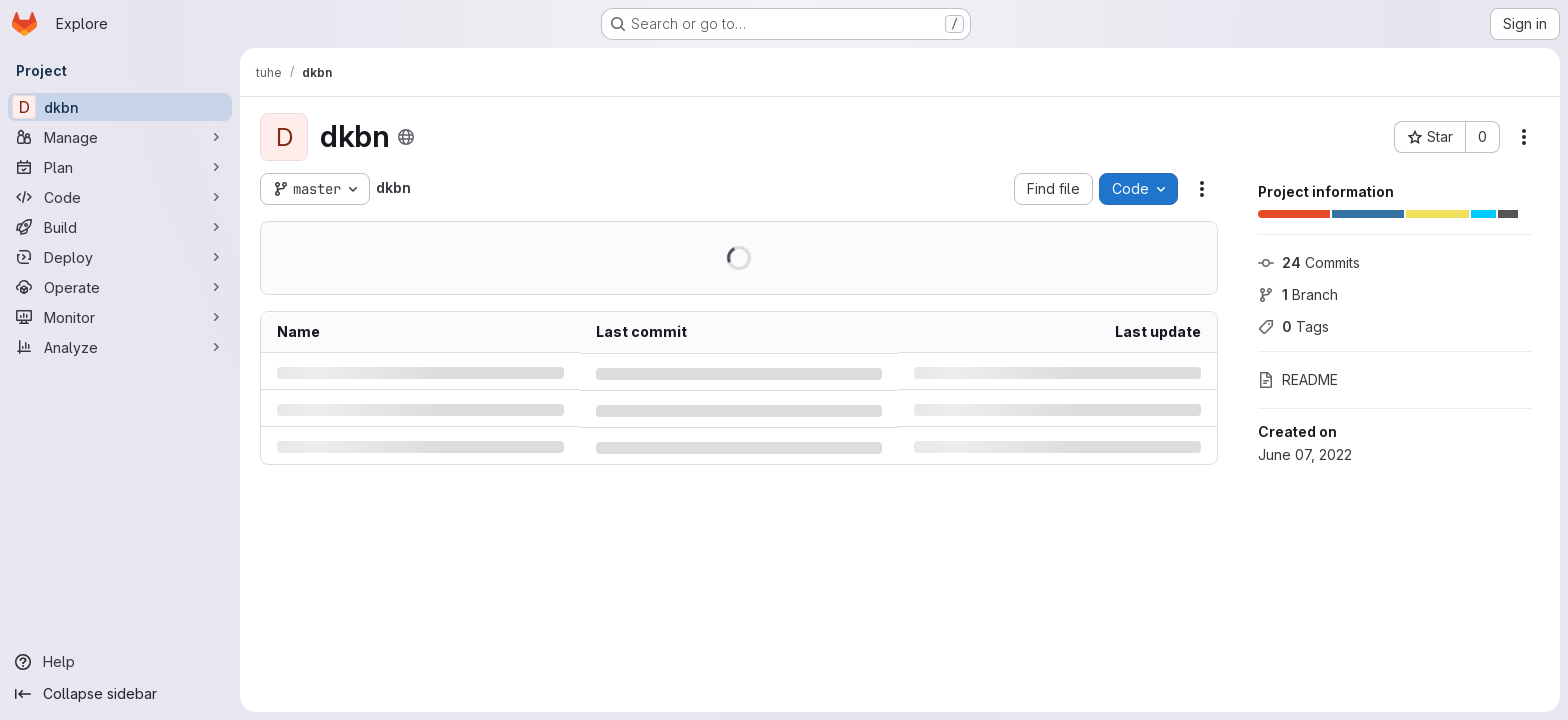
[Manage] (120, 137)
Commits (1309, 262)
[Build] (120, 227)
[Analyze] (120, 347)
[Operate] (120, 287)
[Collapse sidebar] (120, 694)
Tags (1293, 326)
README (1298, 379)
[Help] (120, 662)
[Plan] (120, 167)
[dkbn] (120, 107)
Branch (1298, 294)
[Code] (120, 197)
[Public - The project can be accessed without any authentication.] (406, 137)
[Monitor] (120, 317)
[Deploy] (120, 257)
